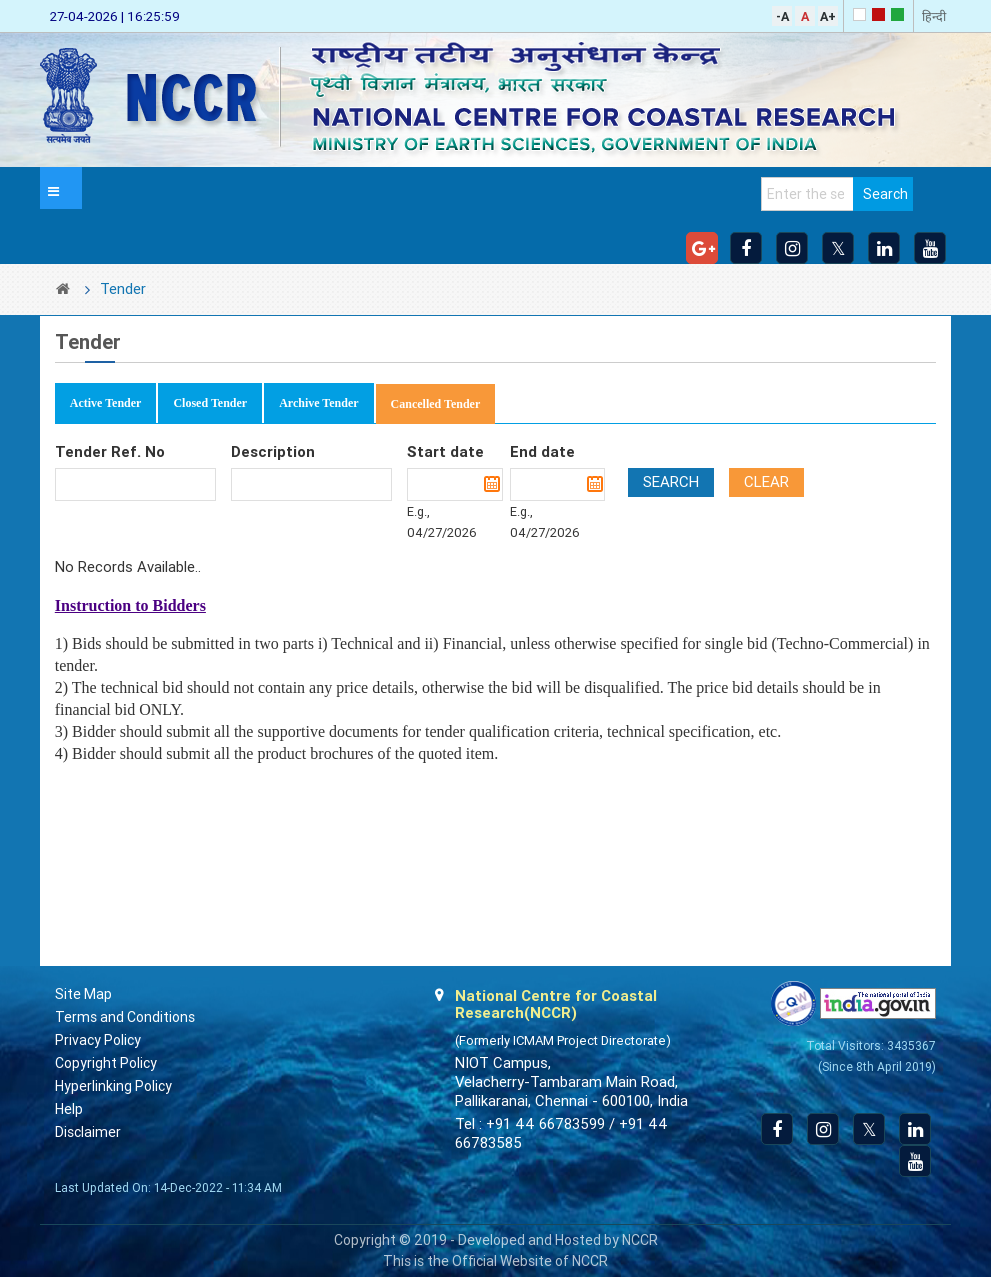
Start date (445, 452)
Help (69, 1109)
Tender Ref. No (110, 452)
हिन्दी (934, 16)
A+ (828, 16)
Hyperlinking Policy (113, 1086)
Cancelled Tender (436, 404)
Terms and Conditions (125, 1017)
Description (273, 452)
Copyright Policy (106, 1063)
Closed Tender (210, 403)
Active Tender (106, 403)
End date (542, 452)
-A (782, 16)
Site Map (83, 994)
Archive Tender (318, 403)
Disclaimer (88, 1132)
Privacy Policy (98, 1040)
